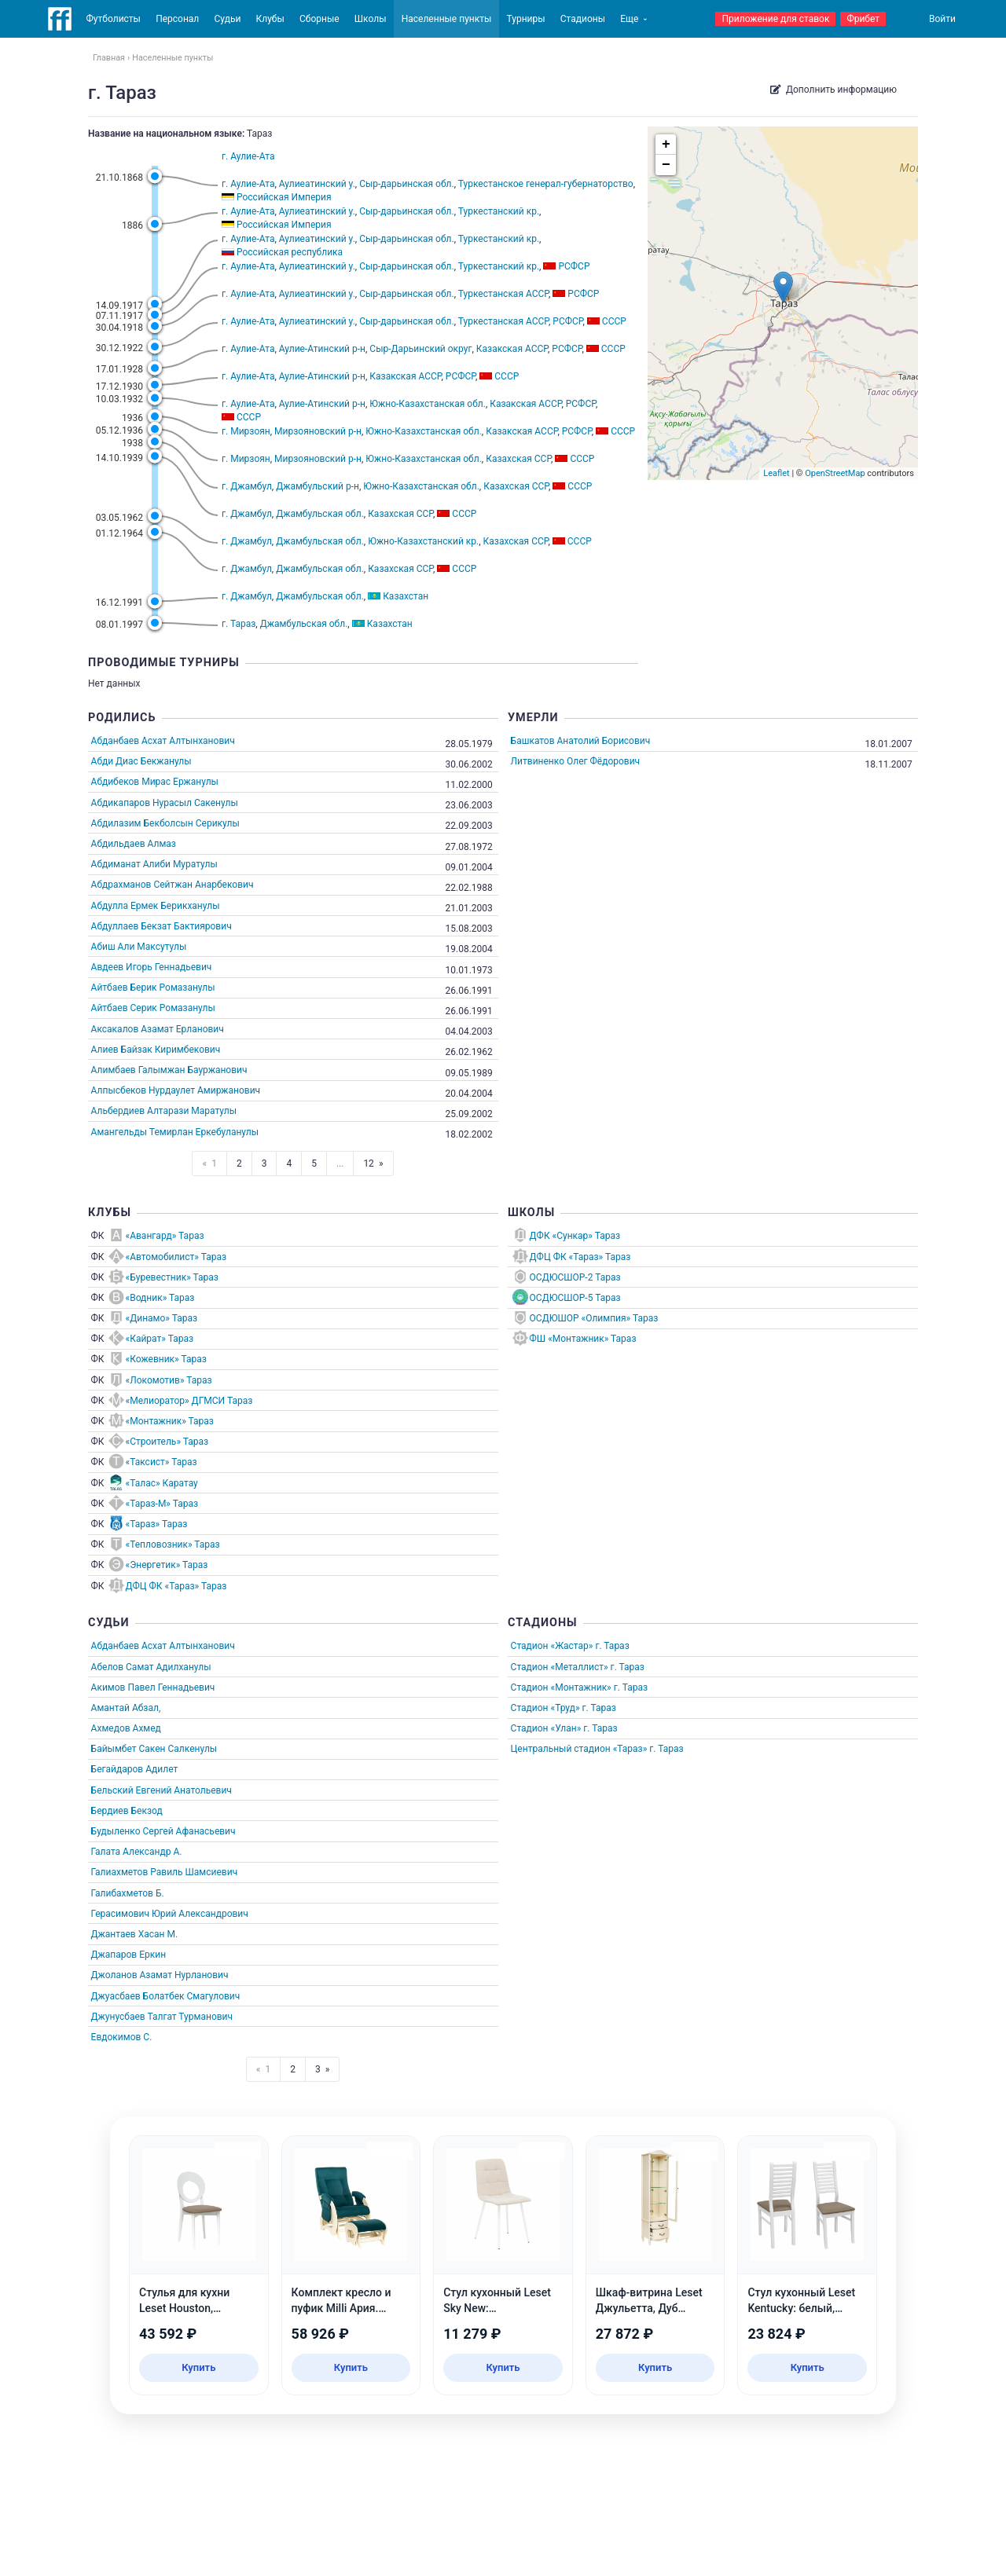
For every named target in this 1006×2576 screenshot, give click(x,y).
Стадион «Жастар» (552, 1645)
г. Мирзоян (246, 431)
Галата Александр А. (136, 1851)
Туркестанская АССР (503, 293)
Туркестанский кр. (498, 211)
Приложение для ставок (775, 18)
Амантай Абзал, (126, 1707)
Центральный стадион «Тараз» (579, 1748)
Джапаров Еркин (129, 1954)
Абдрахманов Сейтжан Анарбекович (172, 884)
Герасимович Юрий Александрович (169, 1913)
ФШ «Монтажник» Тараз (583, 1338)
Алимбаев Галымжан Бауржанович (169, 1069)
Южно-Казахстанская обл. (427, 403)
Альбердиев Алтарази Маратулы (164, 1110)
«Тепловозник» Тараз (173, 1544)
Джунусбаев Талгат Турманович (162, 2016)
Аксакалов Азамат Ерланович (157, 1029)
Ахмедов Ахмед (126, 1728)
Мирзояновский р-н (318, 431)
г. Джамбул (247, 486)
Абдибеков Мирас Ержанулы (154, 781)
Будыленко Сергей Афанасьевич (163, 1831)
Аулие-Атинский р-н (322, 348)
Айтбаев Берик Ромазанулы (153, 987)
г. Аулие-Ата (248, 156)
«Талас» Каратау (162, 1483)
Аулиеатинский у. (317, 183)
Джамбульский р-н (317, 486)
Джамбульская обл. (320, 513)
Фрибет (862, 18)
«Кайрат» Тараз (160, 1338)
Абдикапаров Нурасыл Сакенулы (164, 802)
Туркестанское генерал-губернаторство (545, 183)
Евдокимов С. (121, 2037)
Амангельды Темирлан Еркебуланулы (175, 1132)
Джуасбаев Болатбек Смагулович (165, 1996)
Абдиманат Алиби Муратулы (154, 864)
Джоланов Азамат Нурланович (160, 1975)
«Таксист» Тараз (161, 1462)
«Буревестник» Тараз (172, 1277)
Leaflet (776, 473)
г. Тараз (238, 623)
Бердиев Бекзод (127, 1810)
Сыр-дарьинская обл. (406, 183)
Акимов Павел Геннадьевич (153, 1687)
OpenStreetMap (835, 473)
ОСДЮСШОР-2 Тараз (575, 1277)
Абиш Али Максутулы (139, 946)
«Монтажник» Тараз (170, 1421)
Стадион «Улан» (546, 1728)
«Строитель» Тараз (167, 1441)
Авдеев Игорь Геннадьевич (151, 967)
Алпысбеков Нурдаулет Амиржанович (176, 1090)
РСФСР (567, 321)
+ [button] (666, 144)
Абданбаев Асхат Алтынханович (163, 740)
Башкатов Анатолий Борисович (581, 740)
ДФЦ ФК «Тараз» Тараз (176, 1586)
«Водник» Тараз (160, 1297)
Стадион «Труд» (545, 1707)
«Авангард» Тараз (165, 1235)
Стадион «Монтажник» (561, 1687)
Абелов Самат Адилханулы (151, 1667)
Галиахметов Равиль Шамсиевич (164, 1872)
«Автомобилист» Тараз (176, 1256)
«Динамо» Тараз (162, 1318)
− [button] (666, 165)
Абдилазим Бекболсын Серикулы (165, 823)
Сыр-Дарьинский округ (420, 348)
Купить (198, 2367)
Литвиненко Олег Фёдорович (576, 761)
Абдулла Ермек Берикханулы (155, 905)
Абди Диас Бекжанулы (141, 761)
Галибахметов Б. (127, 1893)
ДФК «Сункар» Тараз (575, 1235)
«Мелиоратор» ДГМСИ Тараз (189, 1400)
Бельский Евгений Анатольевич (161, 1790)
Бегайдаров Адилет (134, 1769)
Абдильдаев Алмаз (133, 843)
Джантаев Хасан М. (134, 1934)
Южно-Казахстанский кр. (423, 541)
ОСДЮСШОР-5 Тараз (575, 1297)
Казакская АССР (512, 348)
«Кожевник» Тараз (166, 1359)
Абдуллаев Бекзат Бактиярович (161, 926)
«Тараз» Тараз (157, 1524)
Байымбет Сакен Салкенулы (154, 1748)
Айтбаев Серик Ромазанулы (153, 1007)
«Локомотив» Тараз (169, 1380)
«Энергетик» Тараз (167, 1564)
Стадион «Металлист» (559, 1667)
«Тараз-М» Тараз (162, 1503)
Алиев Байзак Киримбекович (156, 1049)
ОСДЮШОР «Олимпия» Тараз (594, 1318)
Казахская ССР (518, 458)
